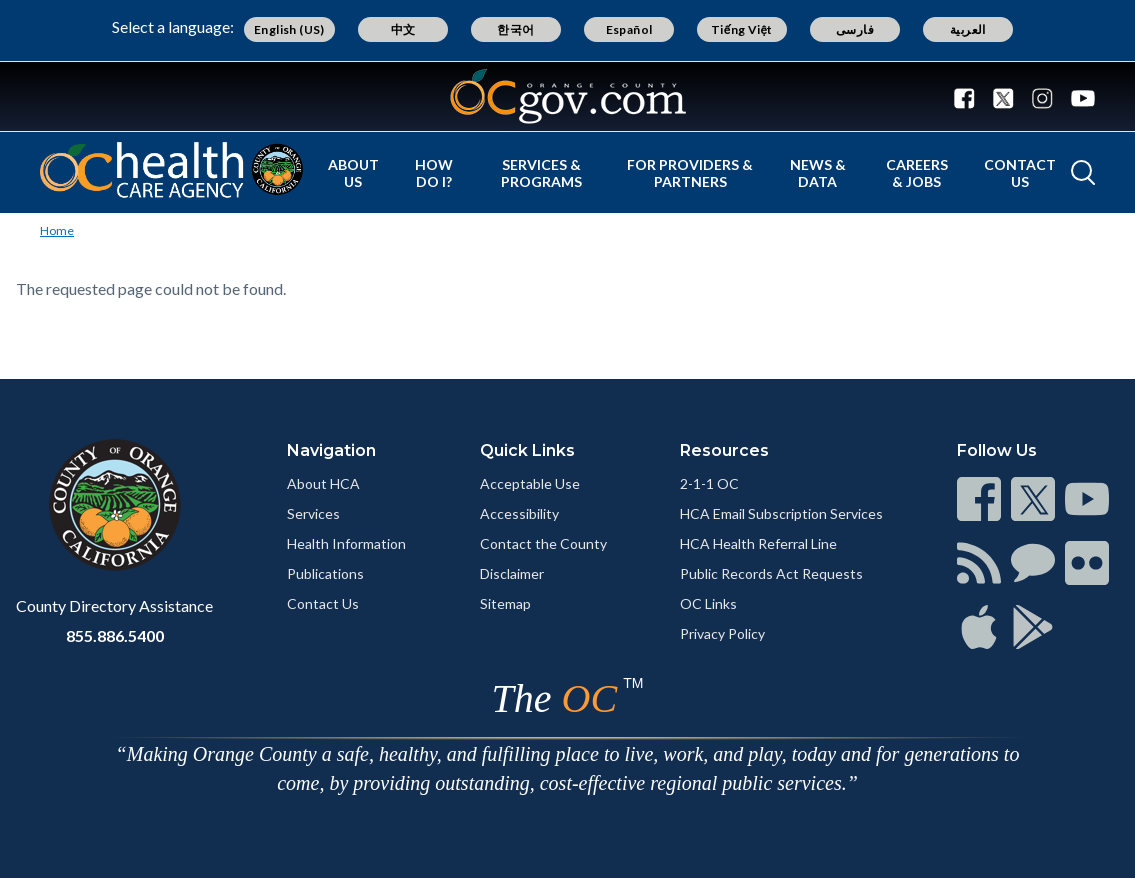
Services (313, 513)
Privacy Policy (722, 633)
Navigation (331, 450)
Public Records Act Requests (771, 573)
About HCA (323, 483)
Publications (325, 573)
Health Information (346, 543)
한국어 (515, 29)
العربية (968, 29)
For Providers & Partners (690, 173)
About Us (353, 173)
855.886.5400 (115, 635)
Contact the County (543, 543)
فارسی (855, 29)
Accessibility (519, 513)
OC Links (708, 603)
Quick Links (527, 450)
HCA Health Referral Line (758, 543)
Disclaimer (512, 573)
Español (629, 29)
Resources (724, 450)
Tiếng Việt (742, 29)
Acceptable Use (530, 483)
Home (57, 230)
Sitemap (505, 603)
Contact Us (1020, 173)
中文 (403, 29)
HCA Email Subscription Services (781, 513)
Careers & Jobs (917, 173)
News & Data (818, 173)
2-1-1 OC (709, 483)
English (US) (289, 29)
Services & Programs (541, 173)
